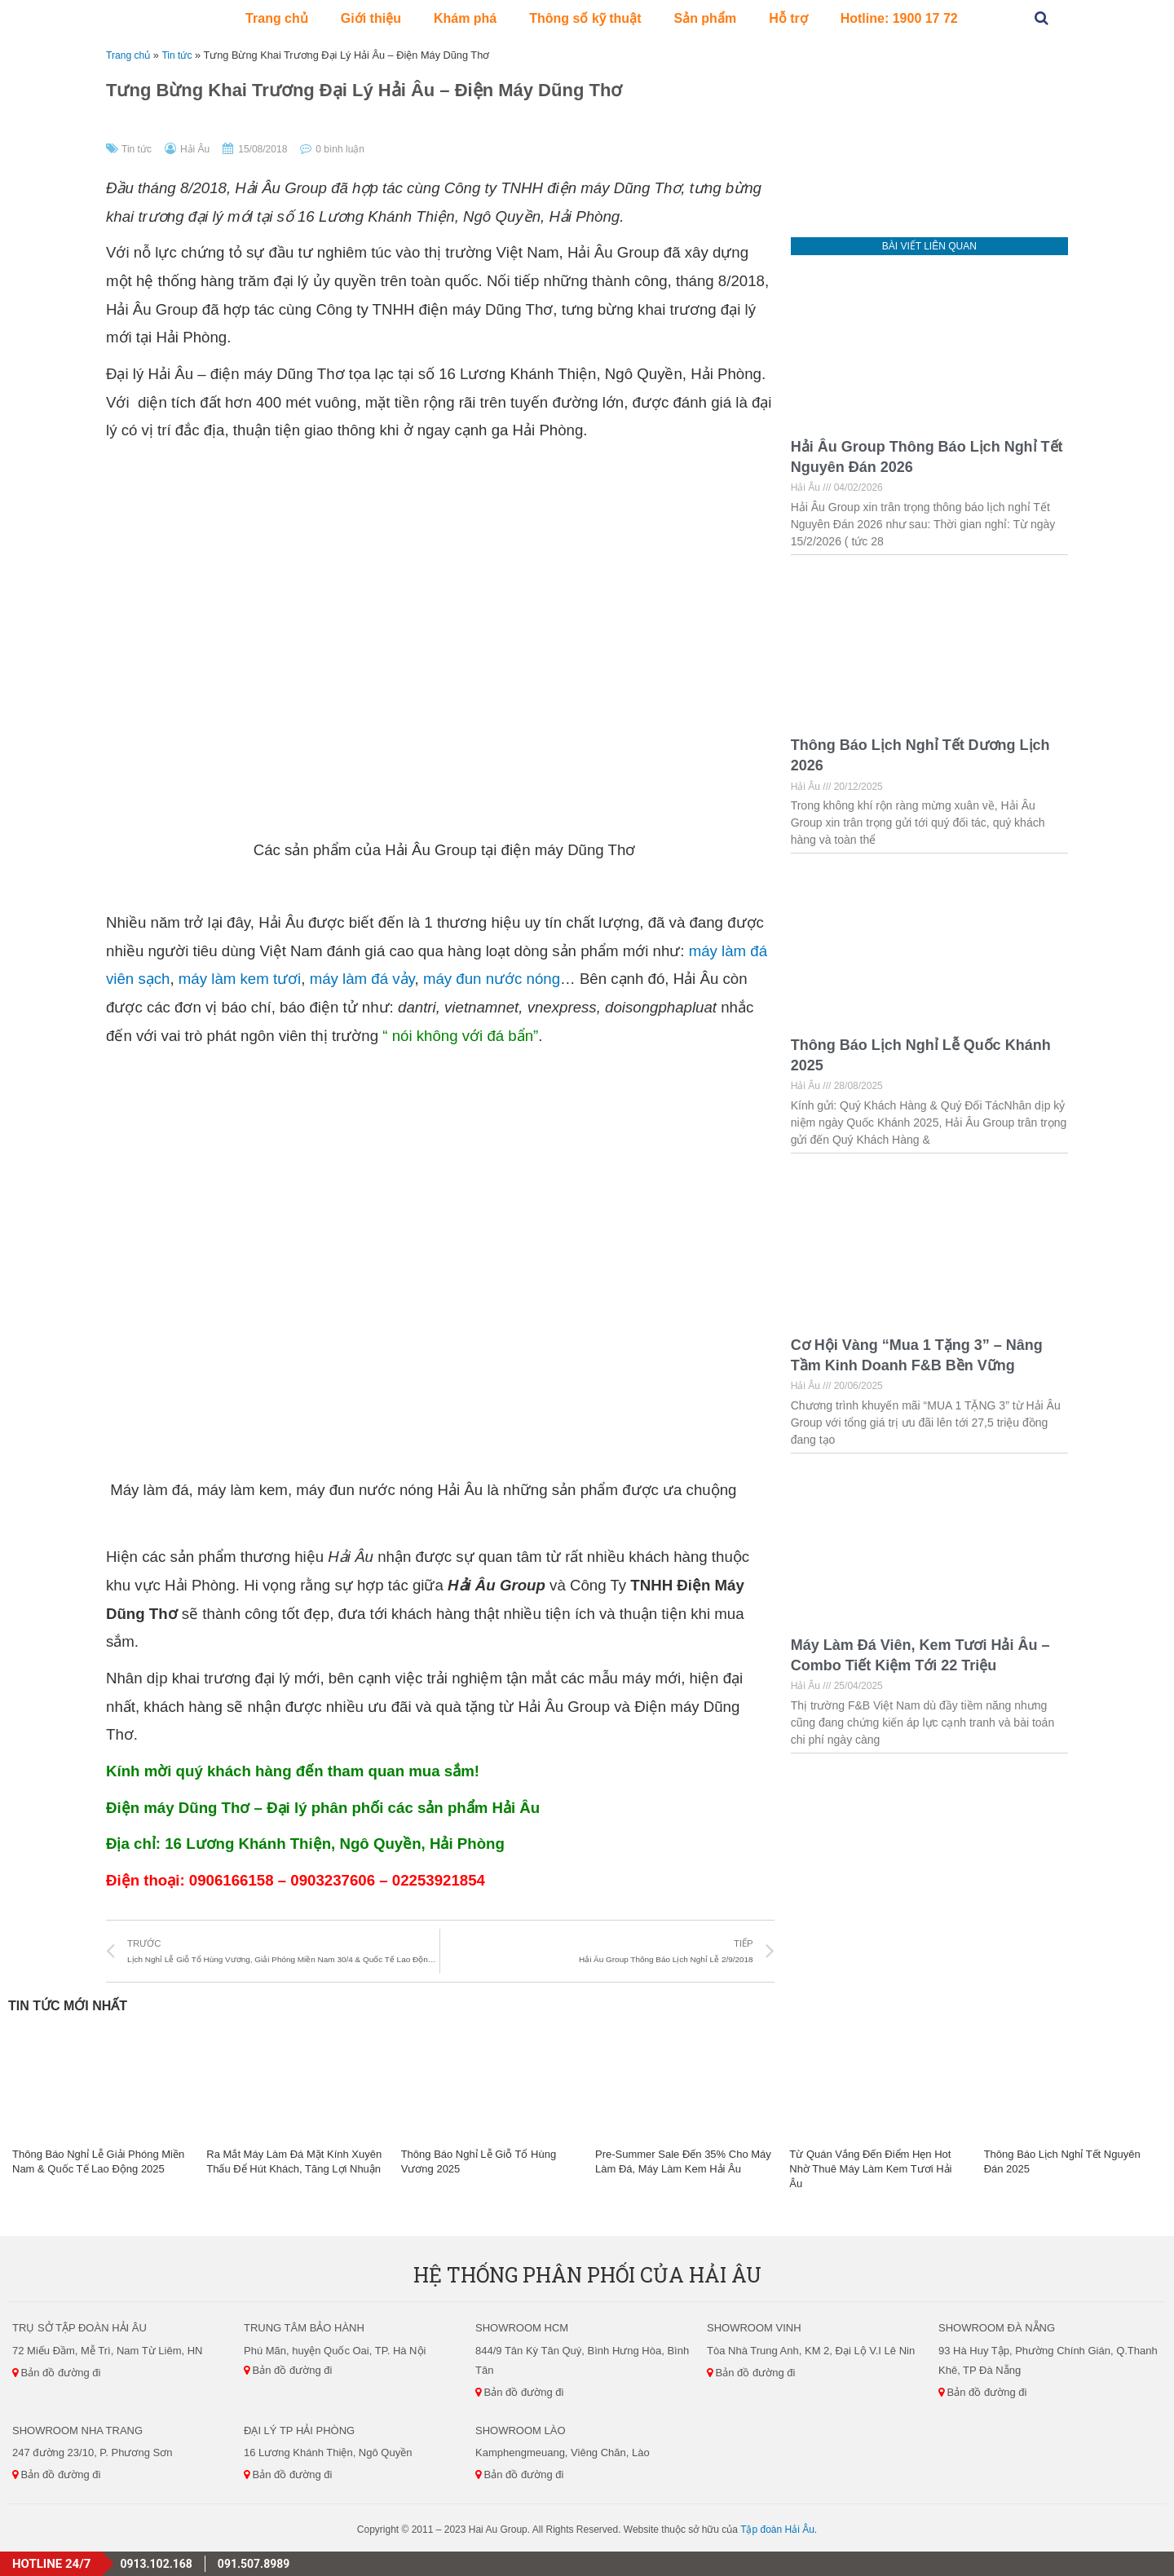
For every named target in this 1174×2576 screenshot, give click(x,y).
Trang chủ (276, 18)
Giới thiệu (371, 18)
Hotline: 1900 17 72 (899, 18)
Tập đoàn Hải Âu (777, 2529)
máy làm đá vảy (362, 978)
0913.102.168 (156, 2563)
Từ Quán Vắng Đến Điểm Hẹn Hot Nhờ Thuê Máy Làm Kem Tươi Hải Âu (870, 2169)
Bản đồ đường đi (56, 2372)
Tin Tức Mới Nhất (67, 2006)
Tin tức (181, 55)
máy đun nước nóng (491, 978)
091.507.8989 (253, 2563)
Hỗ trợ (788, 18)
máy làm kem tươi (240, 978)
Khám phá (465, 18)
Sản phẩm (704, 18)
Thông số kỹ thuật (585, 18)
